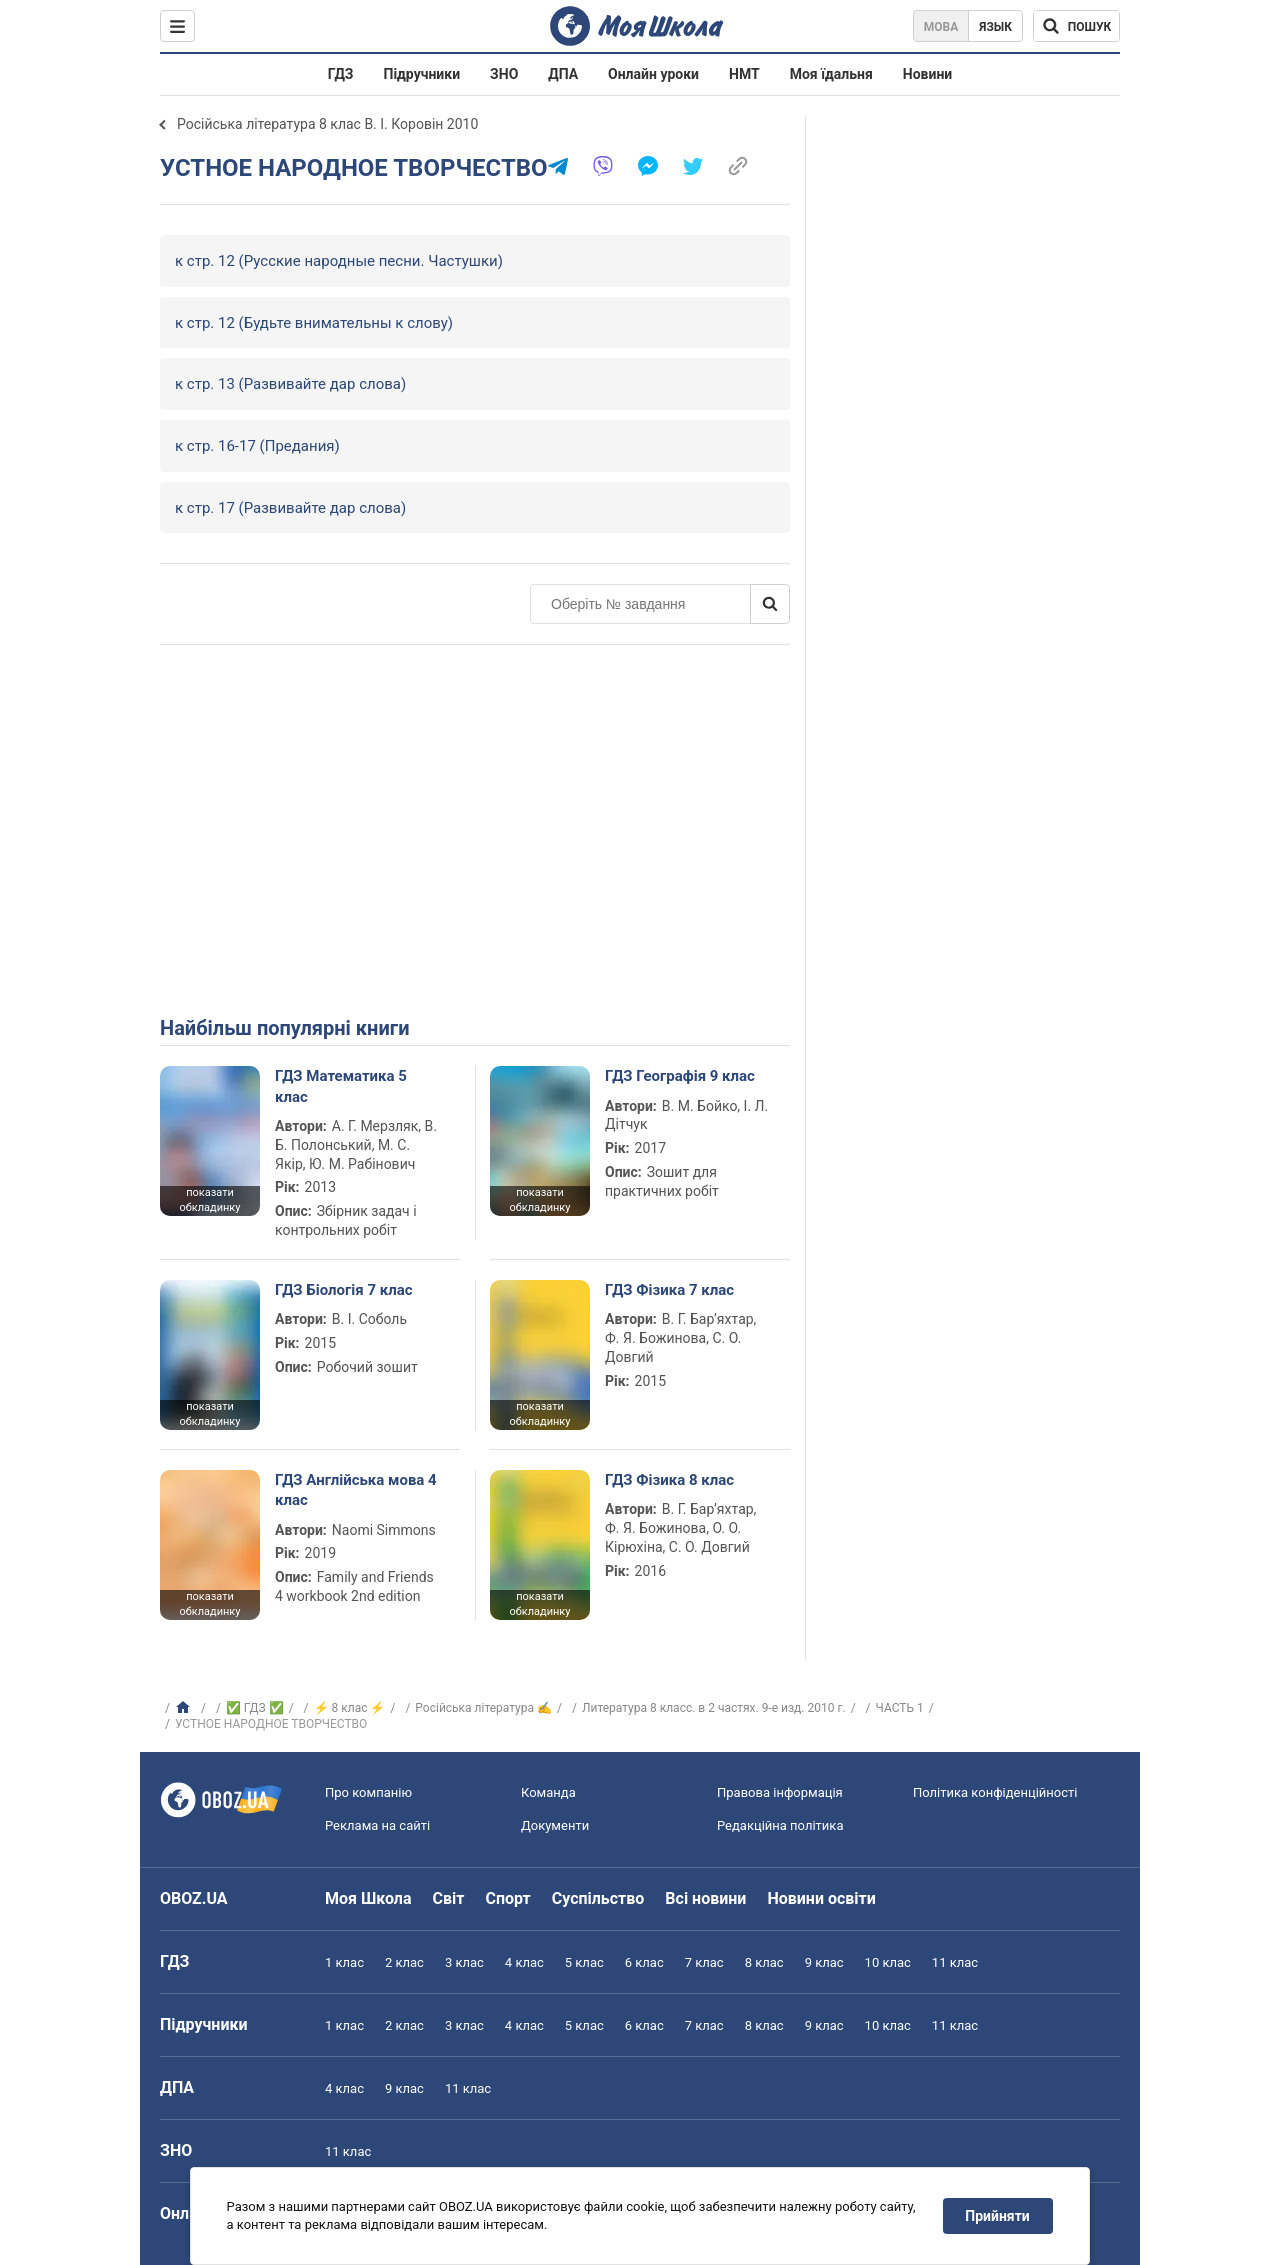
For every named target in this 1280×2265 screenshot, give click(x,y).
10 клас (888, 1962)
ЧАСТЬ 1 (900, 1708)
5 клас (584, 1962)
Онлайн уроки (653, 74)
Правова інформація (780, 1792)
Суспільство (598, 1898)
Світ (449, 1898)
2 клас (404, 1962)
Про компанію (368, 1792)
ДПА (563, 74)
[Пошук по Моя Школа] (1076, 26)
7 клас (704, 1962)
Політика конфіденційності (995, 1792)
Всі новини (705, 1898)
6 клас (644, 1962)
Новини (927, 74)
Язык (995, 27)
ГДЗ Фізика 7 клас (669, 1290)
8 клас (764, 1962)
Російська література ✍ (483, 1708)
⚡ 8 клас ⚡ (350, 1708)
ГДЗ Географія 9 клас (680, 1076)
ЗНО (504, 74)
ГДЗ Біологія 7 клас (344, 1290)
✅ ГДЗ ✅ (255, 1708)
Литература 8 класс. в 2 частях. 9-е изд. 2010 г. (714, 1708)
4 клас (524, 1962)
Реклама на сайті (377, 1825)
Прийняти (998, 2216)
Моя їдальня (831, 74)
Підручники (422, 74)
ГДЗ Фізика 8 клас (669, 1480)
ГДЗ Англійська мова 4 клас (356, 1490)
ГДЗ (341, 74)
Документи (555, 1825)
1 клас (344, 1962)
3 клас (464, 1962)
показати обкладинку (209, 1200)
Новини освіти (821, 1898)
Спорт (507, 1898)
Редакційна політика (780, 1825)
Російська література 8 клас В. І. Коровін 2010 (327, 124)
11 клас (955, 1962)
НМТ (744, 74)
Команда (548, 1792)
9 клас (824, 1962)
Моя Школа (368, 1898)
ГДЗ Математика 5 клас (341, 1086)
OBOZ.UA (194, 1898)
